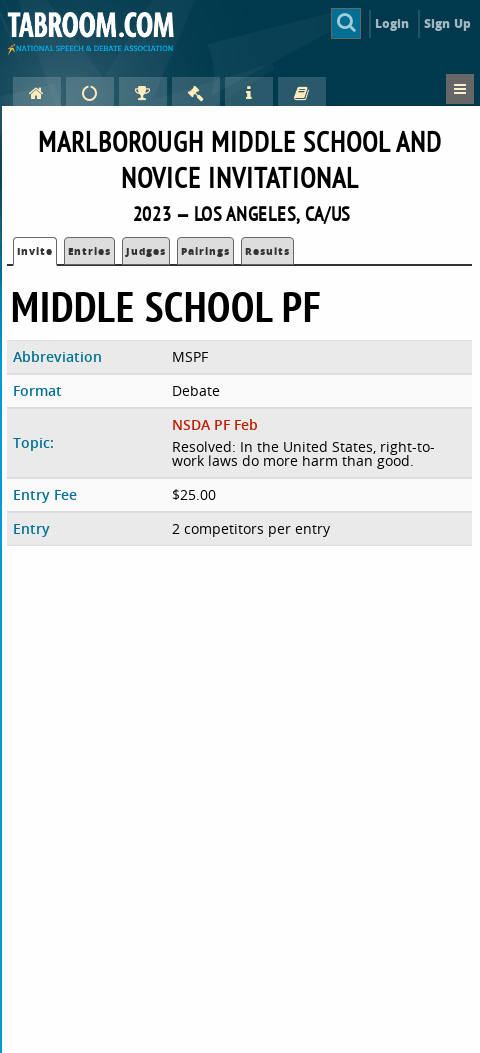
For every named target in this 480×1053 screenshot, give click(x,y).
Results (267, 251)
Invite (35, 251)
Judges (146, 251)
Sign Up (447, 23)
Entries (89, 251)
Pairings (205, 251)
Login (392, 23)
